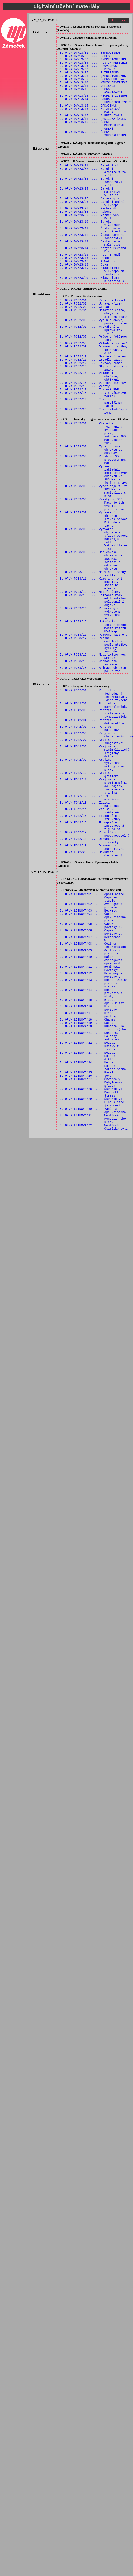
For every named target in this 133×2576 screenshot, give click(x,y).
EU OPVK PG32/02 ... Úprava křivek (91, 350)
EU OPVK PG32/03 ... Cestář (85, 354)
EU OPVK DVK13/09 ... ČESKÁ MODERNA (92, 87)
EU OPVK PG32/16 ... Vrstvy (85, 448)
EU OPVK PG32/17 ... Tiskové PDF (89, 452)
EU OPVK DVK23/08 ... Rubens (85, 242)
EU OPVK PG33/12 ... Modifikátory (90, 691)
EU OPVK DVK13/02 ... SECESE (85, 60)
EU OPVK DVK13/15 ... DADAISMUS (88, 118)
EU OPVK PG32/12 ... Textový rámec (91, 420)
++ (113, 21)
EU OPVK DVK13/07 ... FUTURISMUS (89, 79)
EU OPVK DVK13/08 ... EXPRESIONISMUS (93, 83)
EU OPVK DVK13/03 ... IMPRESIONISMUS (93, 63)
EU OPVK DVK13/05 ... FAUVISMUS (88, 71)
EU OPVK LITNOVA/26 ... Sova (85, 1261)
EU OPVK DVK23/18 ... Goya (84, 305)
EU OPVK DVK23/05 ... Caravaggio (89, 226)
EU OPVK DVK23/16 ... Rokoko (85, 297)
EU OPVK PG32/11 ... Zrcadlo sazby (91, 416)
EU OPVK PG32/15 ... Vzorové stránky (93, 444)
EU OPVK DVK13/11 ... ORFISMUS (87, 95)
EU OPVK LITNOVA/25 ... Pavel (86, 1257)
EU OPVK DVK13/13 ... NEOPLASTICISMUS (94, 107)
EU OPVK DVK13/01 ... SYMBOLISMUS (90, 56)
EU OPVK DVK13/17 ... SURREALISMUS (91, 130)
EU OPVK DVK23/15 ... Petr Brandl (90, 293)
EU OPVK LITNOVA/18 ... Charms (87, 1194)
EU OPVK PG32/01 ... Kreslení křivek (93, 346)
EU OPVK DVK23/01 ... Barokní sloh (91, 187)
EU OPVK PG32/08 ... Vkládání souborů (94, 397)
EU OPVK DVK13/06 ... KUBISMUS (87, 75)
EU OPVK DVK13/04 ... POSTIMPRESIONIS (94, 67)
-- (123, 21)
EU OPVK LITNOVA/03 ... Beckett (88, 1064)
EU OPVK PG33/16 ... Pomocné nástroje (94, 742)
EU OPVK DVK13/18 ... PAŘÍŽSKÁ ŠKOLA (93, 134)
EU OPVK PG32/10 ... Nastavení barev (93, 412)
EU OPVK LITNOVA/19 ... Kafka (86, 1198)
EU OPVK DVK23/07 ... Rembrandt (88, 238)
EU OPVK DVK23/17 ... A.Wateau (87, 301)
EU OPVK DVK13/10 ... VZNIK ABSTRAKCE (94, 91)
